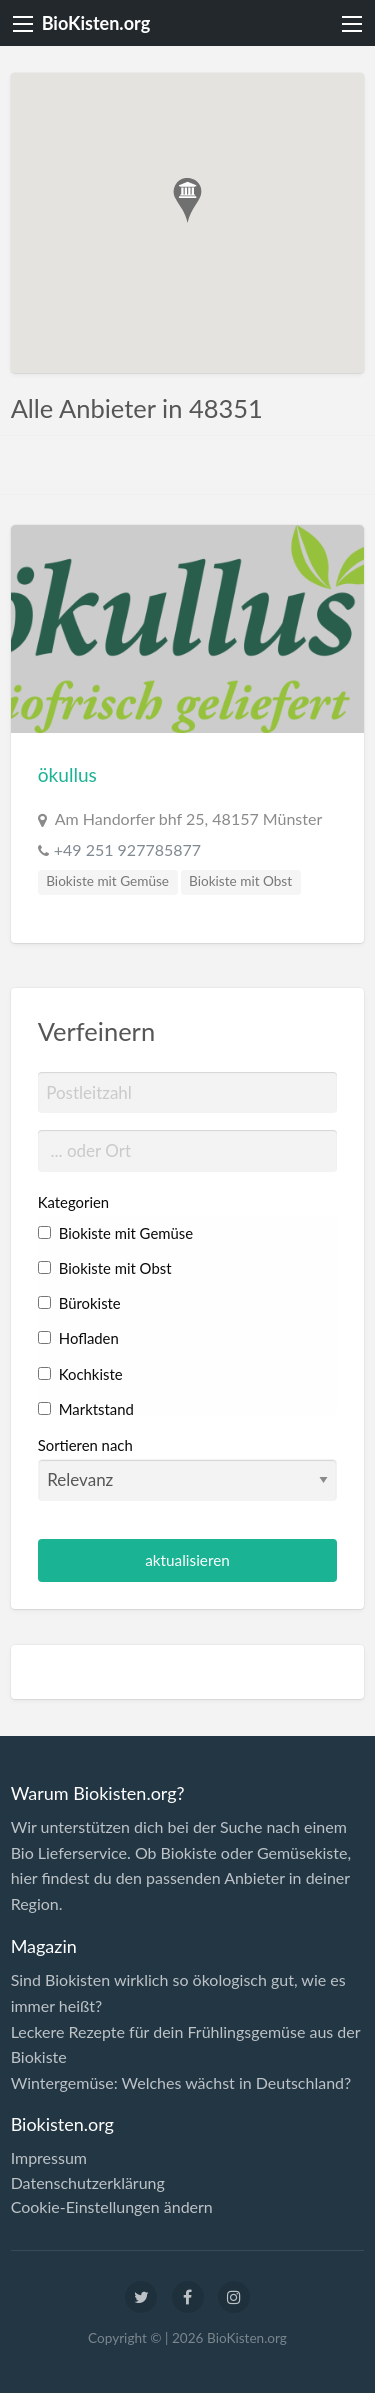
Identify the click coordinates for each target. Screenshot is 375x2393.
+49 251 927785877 (127, 849)
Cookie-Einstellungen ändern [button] (112, 2207)
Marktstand (86, 1409)
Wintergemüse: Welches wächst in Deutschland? (181, 2082)
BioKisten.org (96, 23)
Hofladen (78, 1338)
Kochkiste (80, 1374)
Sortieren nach (188, 1468)
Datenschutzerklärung (88, 2183)
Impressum (49, 2158)
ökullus (67, 774)
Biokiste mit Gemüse (107, 881)
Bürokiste (79, 1303)
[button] (187, 200)
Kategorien (73, 1202)
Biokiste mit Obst (240, 881)
